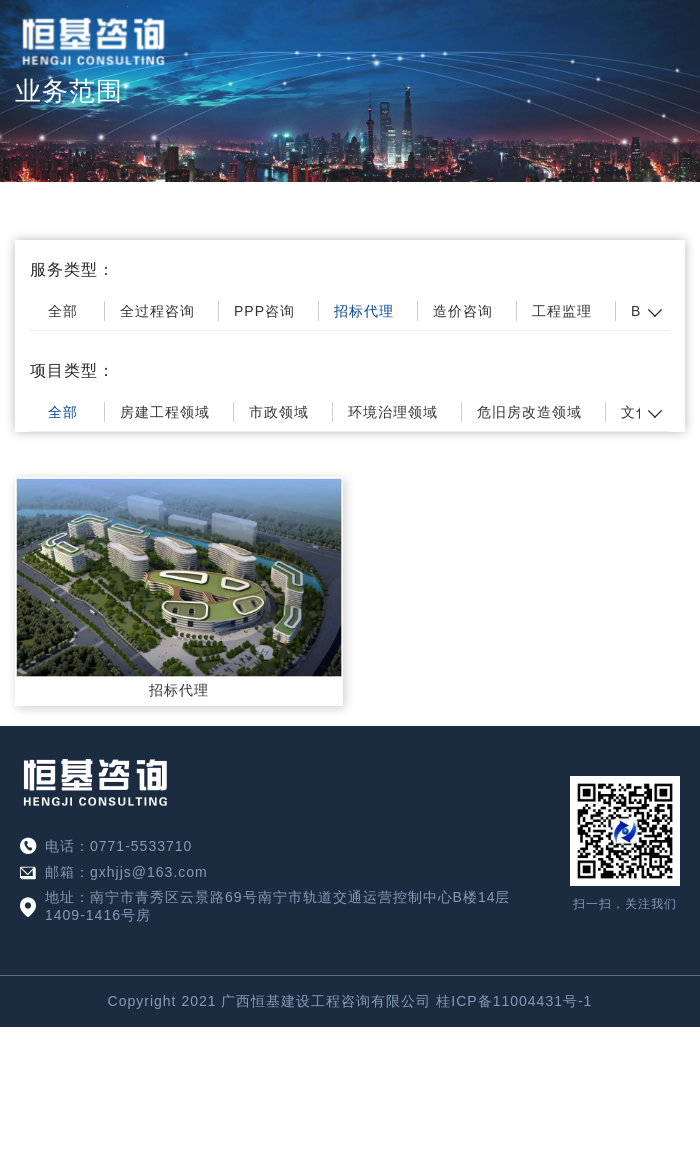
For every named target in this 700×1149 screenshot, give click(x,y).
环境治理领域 (393, 412)
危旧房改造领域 (529, 412)
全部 (63, 311)
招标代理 (364, 311)
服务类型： (72, 269)
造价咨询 (463, 311)
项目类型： (72, 370)
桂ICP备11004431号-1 (514, 1001)
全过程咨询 (157, 311)
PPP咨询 (264, 311)
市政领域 (279, 412)
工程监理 (562, 311)
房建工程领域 (165, 412)
